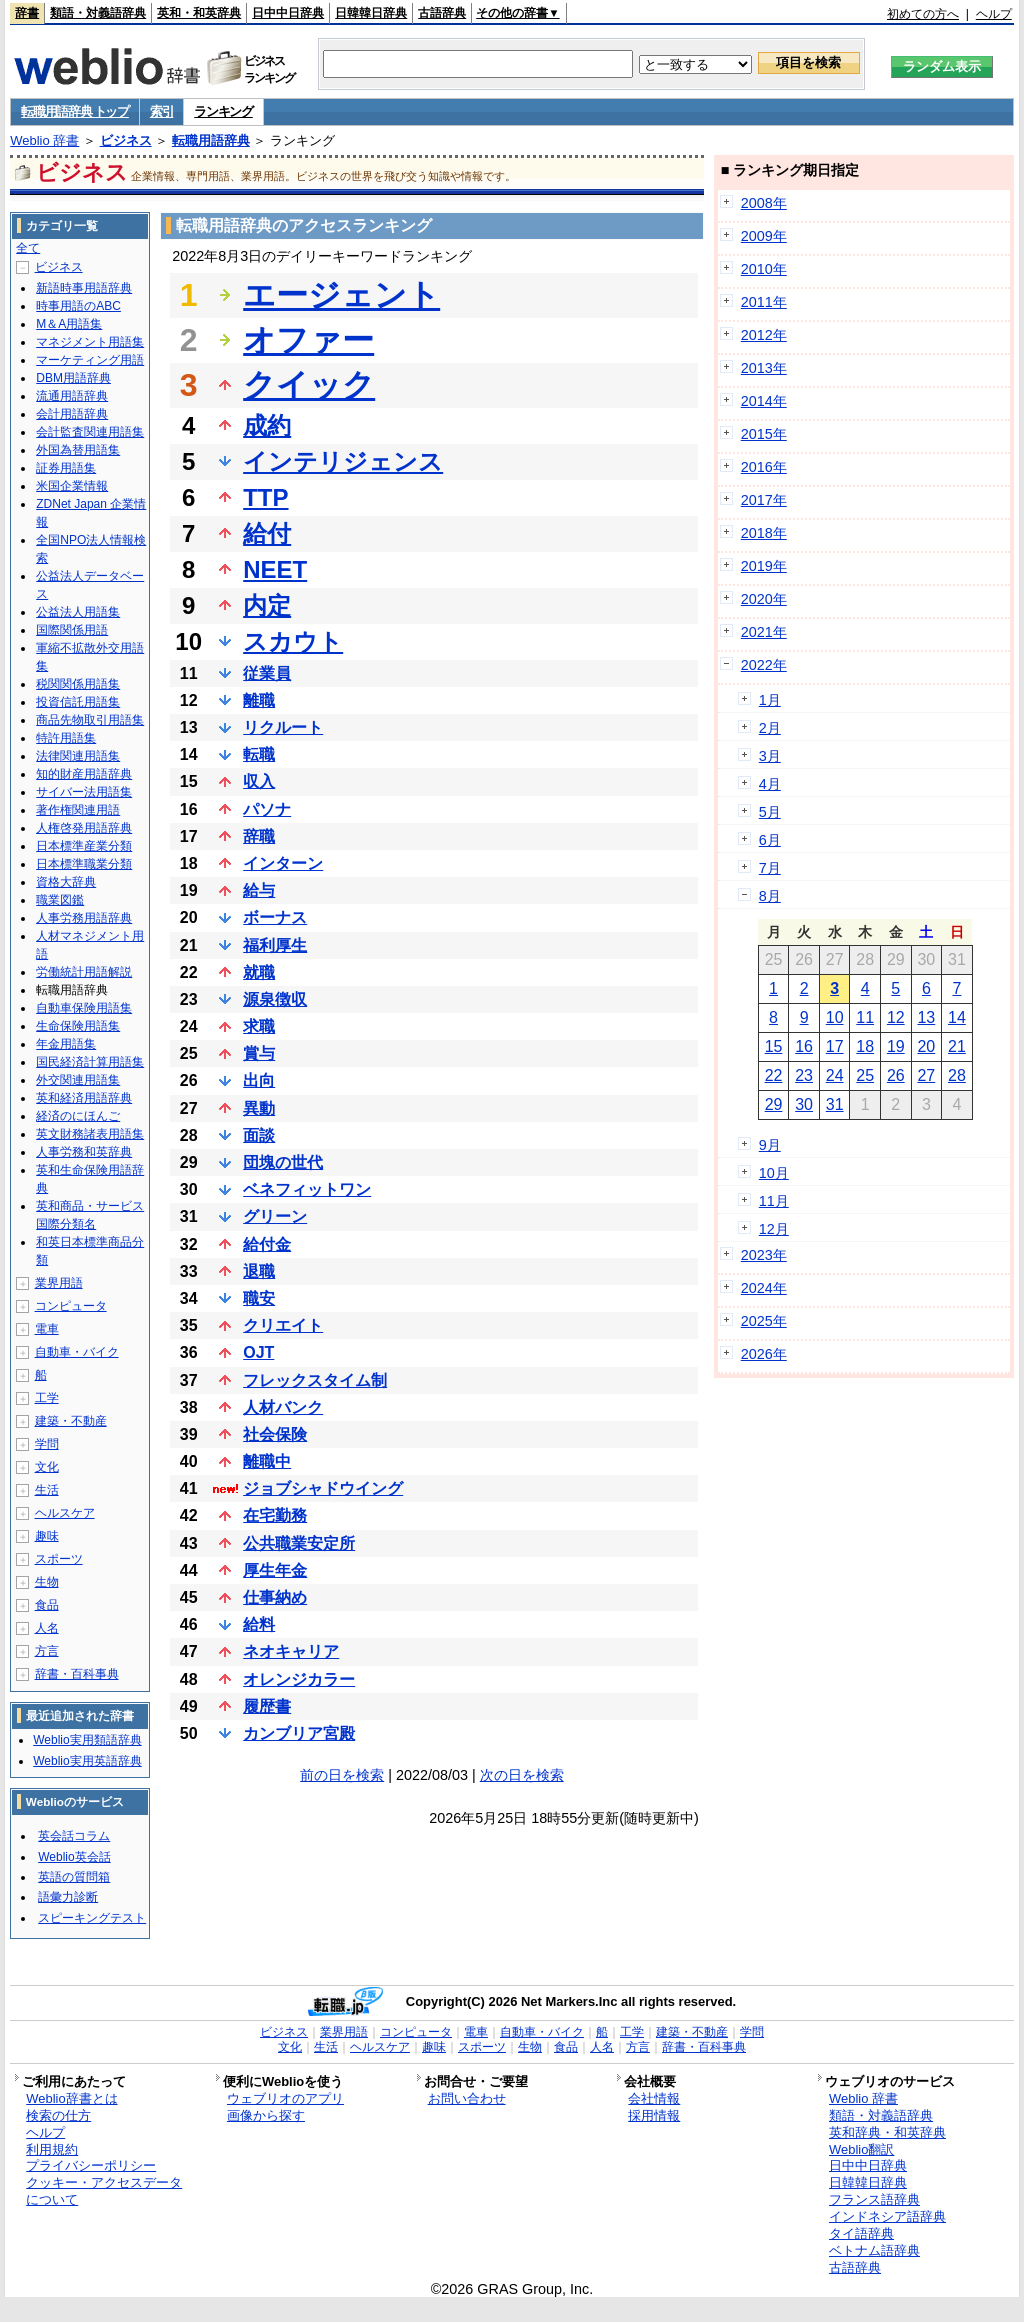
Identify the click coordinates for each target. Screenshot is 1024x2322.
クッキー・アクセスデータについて (104, 2191)
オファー (308, 340)
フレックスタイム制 (315, 1380)
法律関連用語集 (78, 756)
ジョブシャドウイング (323, 1488)
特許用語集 (66, 738)
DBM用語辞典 (73, 378)
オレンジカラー (299, 1679)
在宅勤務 (275, 1515)
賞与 (259, 1053)
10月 (774, 1173)
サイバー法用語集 (84, 792)
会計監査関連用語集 (90, 432)
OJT (258, 1352)
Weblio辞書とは (71, 2098)
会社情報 (654, 2098)
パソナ (267, 809)
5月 (770, 812)
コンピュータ (71, 1306)
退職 (259, 1271)
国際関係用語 (72, 630)
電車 (47, 1329)
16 (804, 1046)
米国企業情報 (72, 486)
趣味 (47, 1536)
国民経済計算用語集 (90, 1062)
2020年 (764, 599)
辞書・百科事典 (77, 1674)
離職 (259, 700)
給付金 (267, 1244)
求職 (259, 1026)
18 (865, 1046)
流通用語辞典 (72, 396)
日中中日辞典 (288, 13)
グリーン (275, 1216)
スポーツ (59, 1559)
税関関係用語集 (78, 684)
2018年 (764, 533)
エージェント (341, 295)
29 (774, 1104)
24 (835, 1075)
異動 (259, 1108)
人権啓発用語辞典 (84, 828)
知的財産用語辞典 (84, 774)
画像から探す (266, 2115)
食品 (47, 1605)
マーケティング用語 (90, 360)
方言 (47, 1651)
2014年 (764, 401)
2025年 (764, 1321)
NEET (275, 569)
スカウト (293, 641)
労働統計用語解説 (84, 972)
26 (896, 1075)
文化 (47, 1467)
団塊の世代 (283, 1162)
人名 (47, 1628)
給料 (259, 1624)
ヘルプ (994, 14)
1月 (770, 700)
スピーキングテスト (92, 1918)
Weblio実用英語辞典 (87, 1761)
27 (926, 1075)
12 (896, 1017)
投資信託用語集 (78, 702)
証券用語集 (66, 468)
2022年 (764, 665)
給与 (259, 890)
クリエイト (283, 1325)
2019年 (764, 566)
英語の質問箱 (74, 1877)
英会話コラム (74, 1836)
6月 (770, 840)
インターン (283, 863)
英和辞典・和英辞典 (887, 2132)
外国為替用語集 (78, 450)
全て (28, 248)
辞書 (27, 13)
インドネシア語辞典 (887, 2216)
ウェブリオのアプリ (285, 2098)
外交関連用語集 (78, 1080)
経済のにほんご (78, 1116)
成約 (267, 425)
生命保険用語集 (78, 1026)
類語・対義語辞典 (98, 13)
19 (896, 1046)
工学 (47, 1398)
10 (835, 1017)
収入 (259, 781)
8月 (770, 896)
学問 (47, 1444)
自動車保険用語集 (84, 1008)
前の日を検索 (342, 1775)
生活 (47, 1490)
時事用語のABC (78, 306)
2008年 (764, 203)
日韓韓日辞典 (371, 13)
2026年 (764, 1354)
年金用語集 (66, 1044)
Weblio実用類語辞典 (87, 1740)
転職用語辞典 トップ (75, 111)
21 (957, 1046)
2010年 (764, 269)
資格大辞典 (66, 882)
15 (774, 1046)
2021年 (764, 632)
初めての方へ (923, 14)
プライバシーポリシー (91, 2165)
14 (957, 1017)
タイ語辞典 (861, 2233)
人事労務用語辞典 (84, 918)
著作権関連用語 (78, 810)
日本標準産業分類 (84, 846)
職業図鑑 (60, 900)
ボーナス (275, 917)
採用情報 (654, 2115)
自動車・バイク (77, 1352)
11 (865, 1017)
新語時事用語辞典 (84, 288)
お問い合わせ (467, 2098)
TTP (265, 497)
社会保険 (275, 1434)
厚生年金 (275, 1570)
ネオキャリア (291, 1651)
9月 (770, 1145)
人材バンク (283, 1407)
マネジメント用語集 (90, 342)
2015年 (764, 434)
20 (926, 1046)
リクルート (283, 727)
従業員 (267, 673)
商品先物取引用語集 (90, 720)
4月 (770, 784)
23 (804, 1075)
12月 (774, 1229)
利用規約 (52, 2149)
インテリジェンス (343, 461)
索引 (161, 111)
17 (835, 1046)
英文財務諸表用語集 (90, 1134)
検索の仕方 (58, 2115)
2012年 (764, 335)
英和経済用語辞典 (84, 1098)
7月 (770, 868)
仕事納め (275, 1597)
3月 (770, 756)
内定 (267, 605)
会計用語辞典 (72, 414)
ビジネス (126, 140)
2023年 (764, 1255)
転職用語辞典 (211, 140)
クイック (309, 385)
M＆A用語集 (69, 324)
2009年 (764, 236)
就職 (259, 972)
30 (804, 1104)
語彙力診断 (68, 1897)
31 (835, 1104)
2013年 (764, 368)
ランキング (223, 111)
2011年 (764, 302)
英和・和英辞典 (199, 13)
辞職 (259, 836)
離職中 (267, 1461)
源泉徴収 (275, 999)
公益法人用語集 (78, 612)
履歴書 (267, 1706)
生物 (47, 1582)
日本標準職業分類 (84, 864)
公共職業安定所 (299, 1543)
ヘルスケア (65, 1513)
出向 (259, 1080)
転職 (259, 754)
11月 (774, 1201)
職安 (259, 1298)
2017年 (764, 500)
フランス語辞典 (874, 2199)
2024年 (764, 1288)
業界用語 (59, 1283)
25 (865, 1075)
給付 (267, 533)
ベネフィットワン (307, 1189)
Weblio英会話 (74, 1857)
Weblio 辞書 (44, 140)
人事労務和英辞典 (84, 1152)
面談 (259, 1135)
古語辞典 (442, 13)
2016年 (764, 467)
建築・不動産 (71, 1421)
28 (957, 1075)
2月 (770, 728)
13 (926, 1017)
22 (774, 1075)
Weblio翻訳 (861, 2149)
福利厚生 (275, 945)
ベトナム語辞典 (874, 2250)
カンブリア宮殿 (299, 1733)
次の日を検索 (522, 1775)
